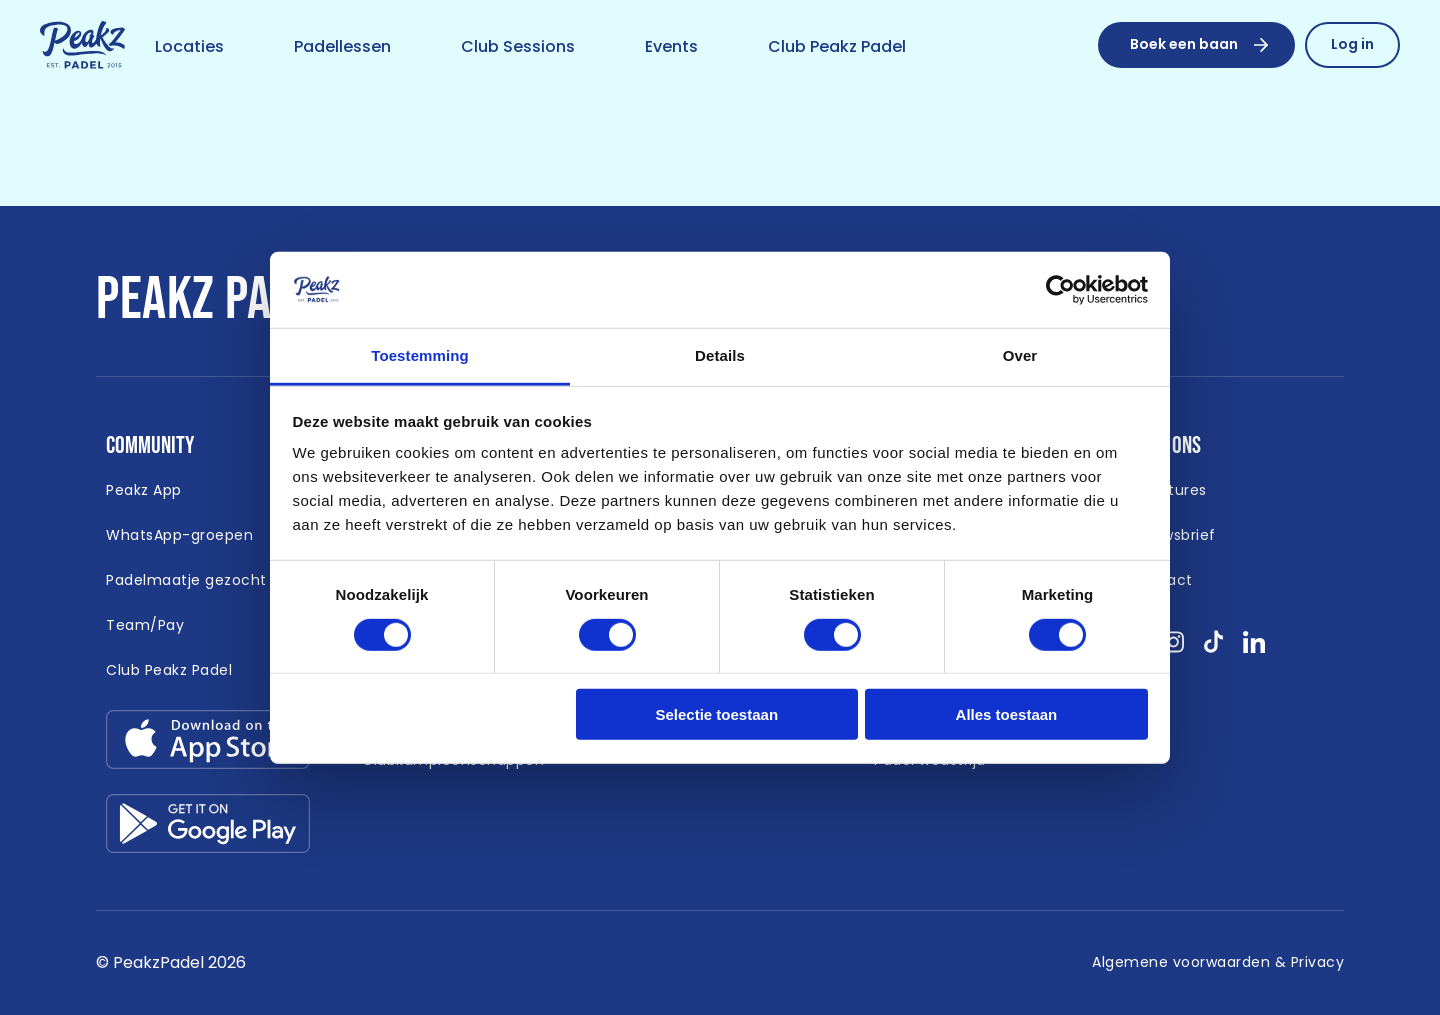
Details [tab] (720, 355)
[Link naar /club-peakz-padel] (837, 48)
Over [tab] (1020, 355)
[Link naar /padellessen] (342, 48)
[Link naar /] (82, 46)
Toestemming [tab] (420, 355)
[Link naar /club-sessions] (518, 48)
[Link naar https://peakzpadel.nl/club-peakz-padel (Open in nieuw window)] (169, 671)
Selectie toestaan (717, 714)
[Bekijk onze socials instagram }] (1173, 648)
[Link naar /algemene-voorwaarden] (1218, 963)
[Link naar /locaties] (189, 48)
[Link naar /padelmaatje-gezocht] (186, 581)
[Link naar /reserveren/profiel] (1352, 45)
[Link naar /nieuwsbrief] (1173, 536)
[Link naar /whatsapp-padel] (179, 536)
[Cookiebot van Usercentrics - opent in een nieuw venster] (1060, 290)
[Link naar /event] (671, 48)
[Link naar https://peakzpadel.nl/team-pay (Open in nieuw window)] (145, 626)
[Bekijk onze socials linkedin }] (1254, 648)
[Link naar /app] (144, 491)
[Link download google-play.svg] (208, 828)
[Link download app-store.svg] (208, 744)
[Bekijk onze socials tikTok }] (1213, 648)
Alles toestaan (1007, 714)
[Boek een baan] (1196, 45)
